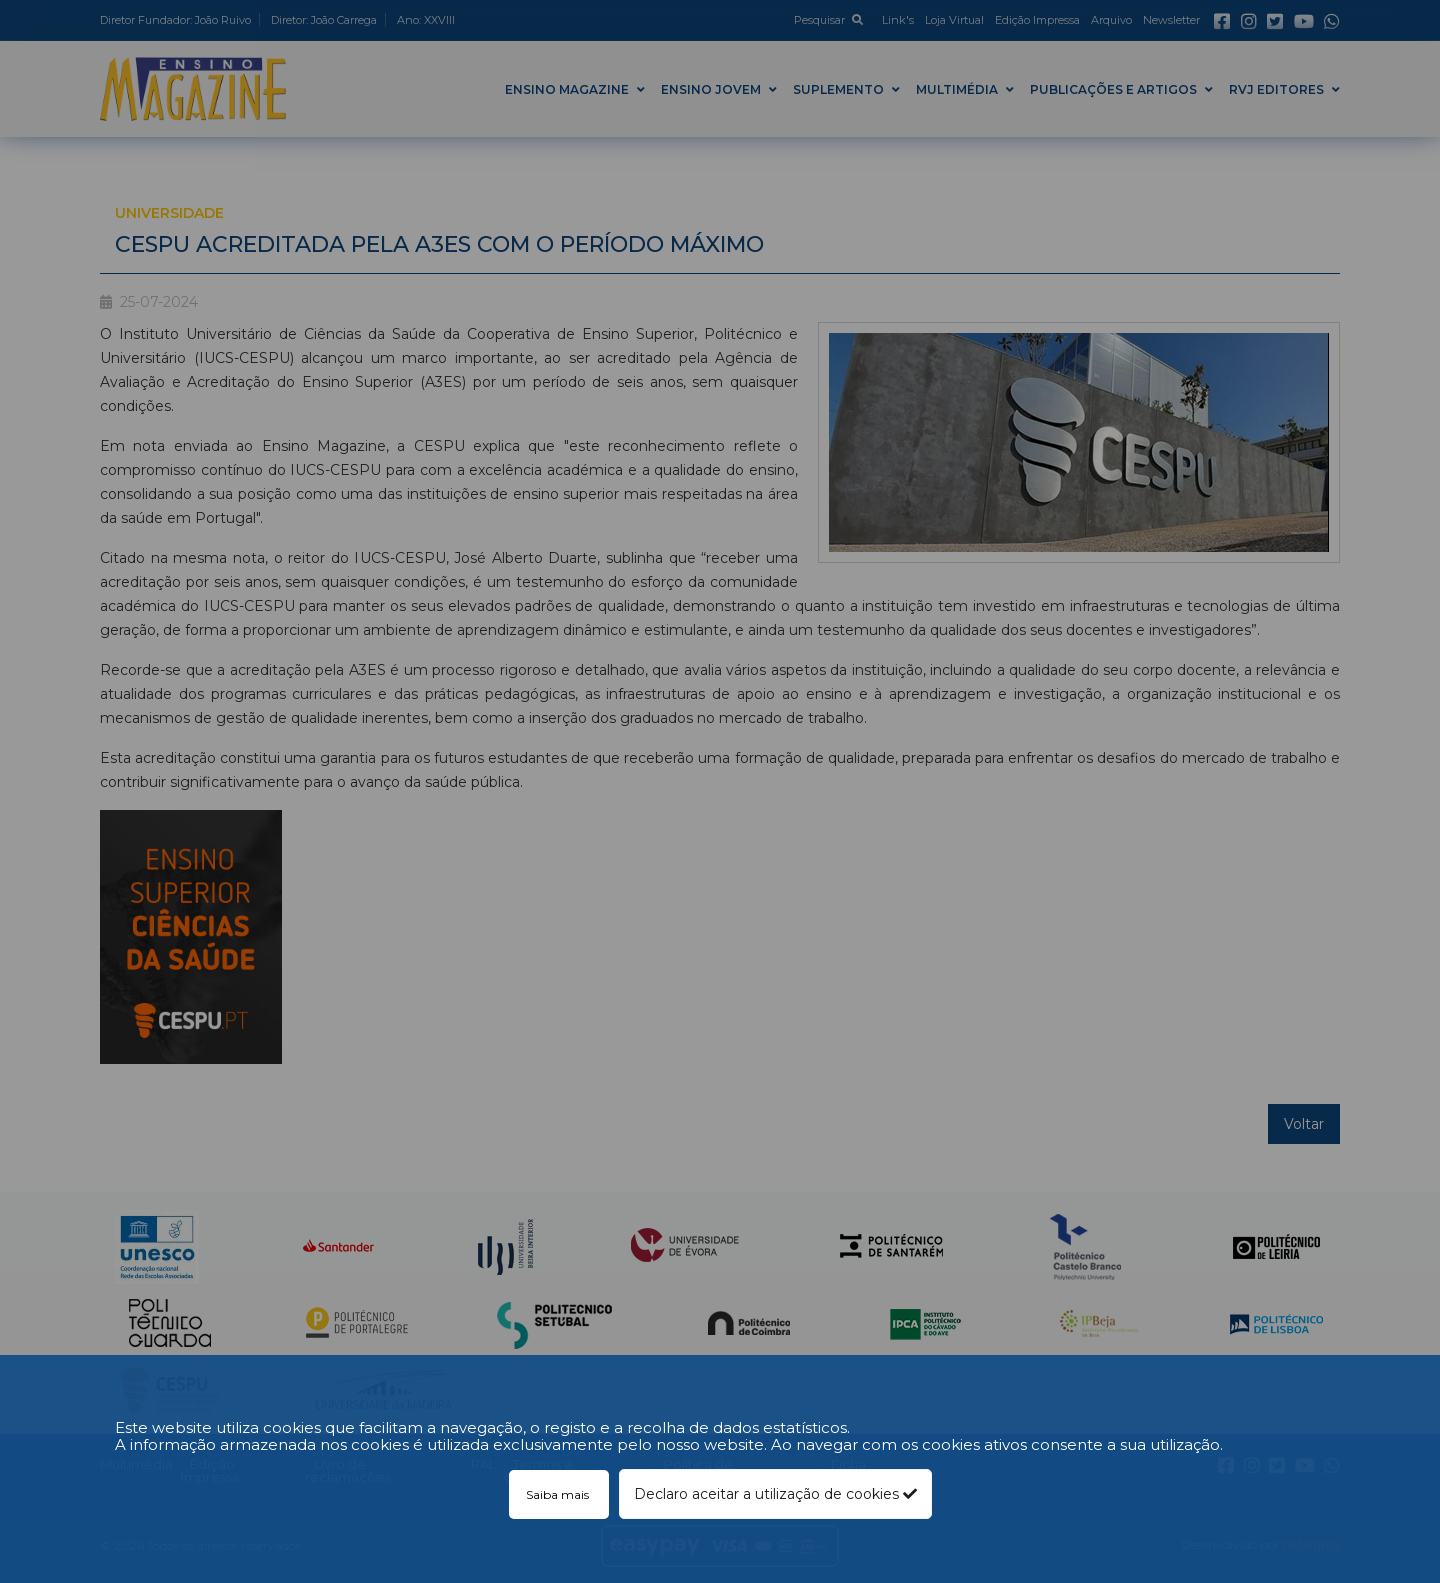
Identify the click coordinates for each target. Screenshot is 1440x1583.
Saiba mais (559, 1494)
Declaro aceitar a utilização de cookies (775, 1494)
